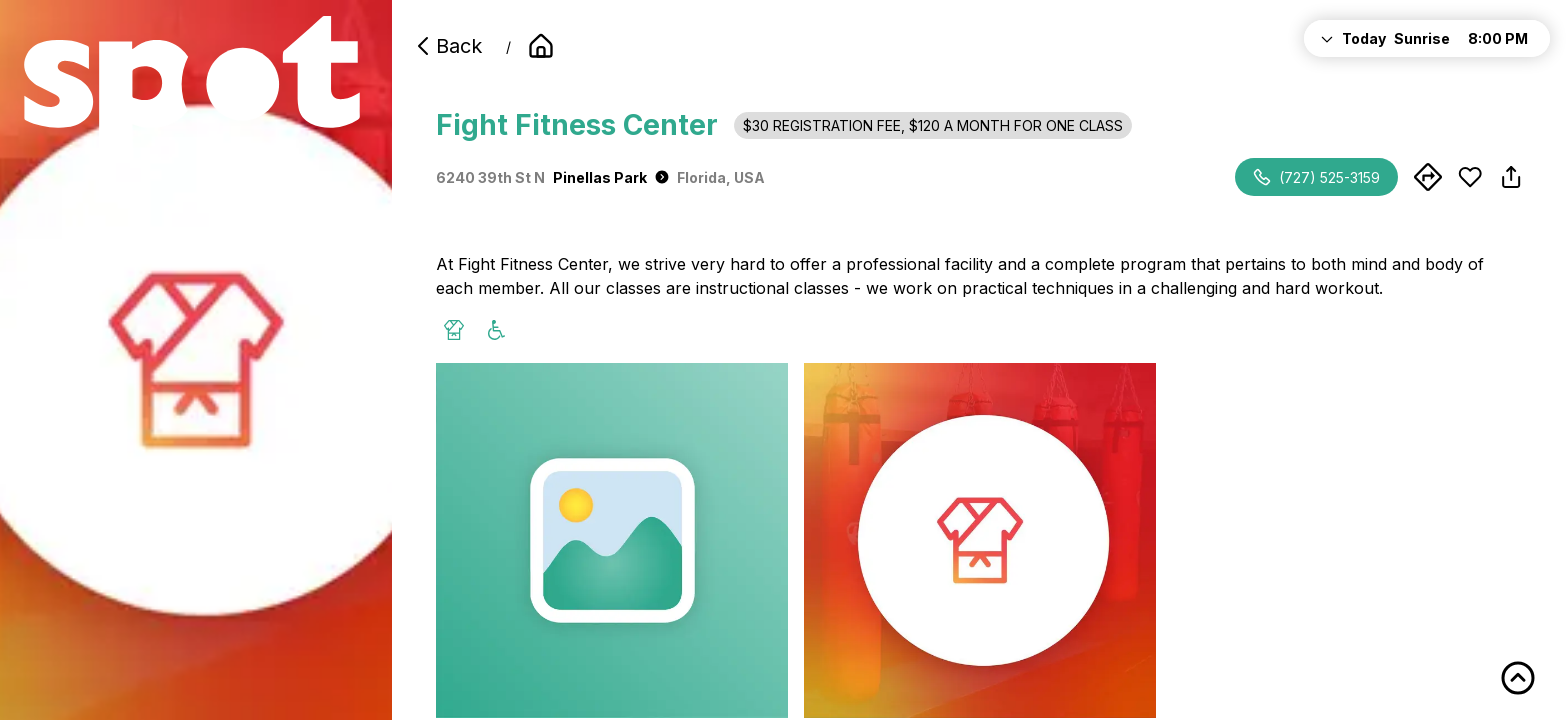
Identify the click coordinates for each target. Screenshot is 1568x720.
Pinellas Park (611, 177)
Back (447, 46)
